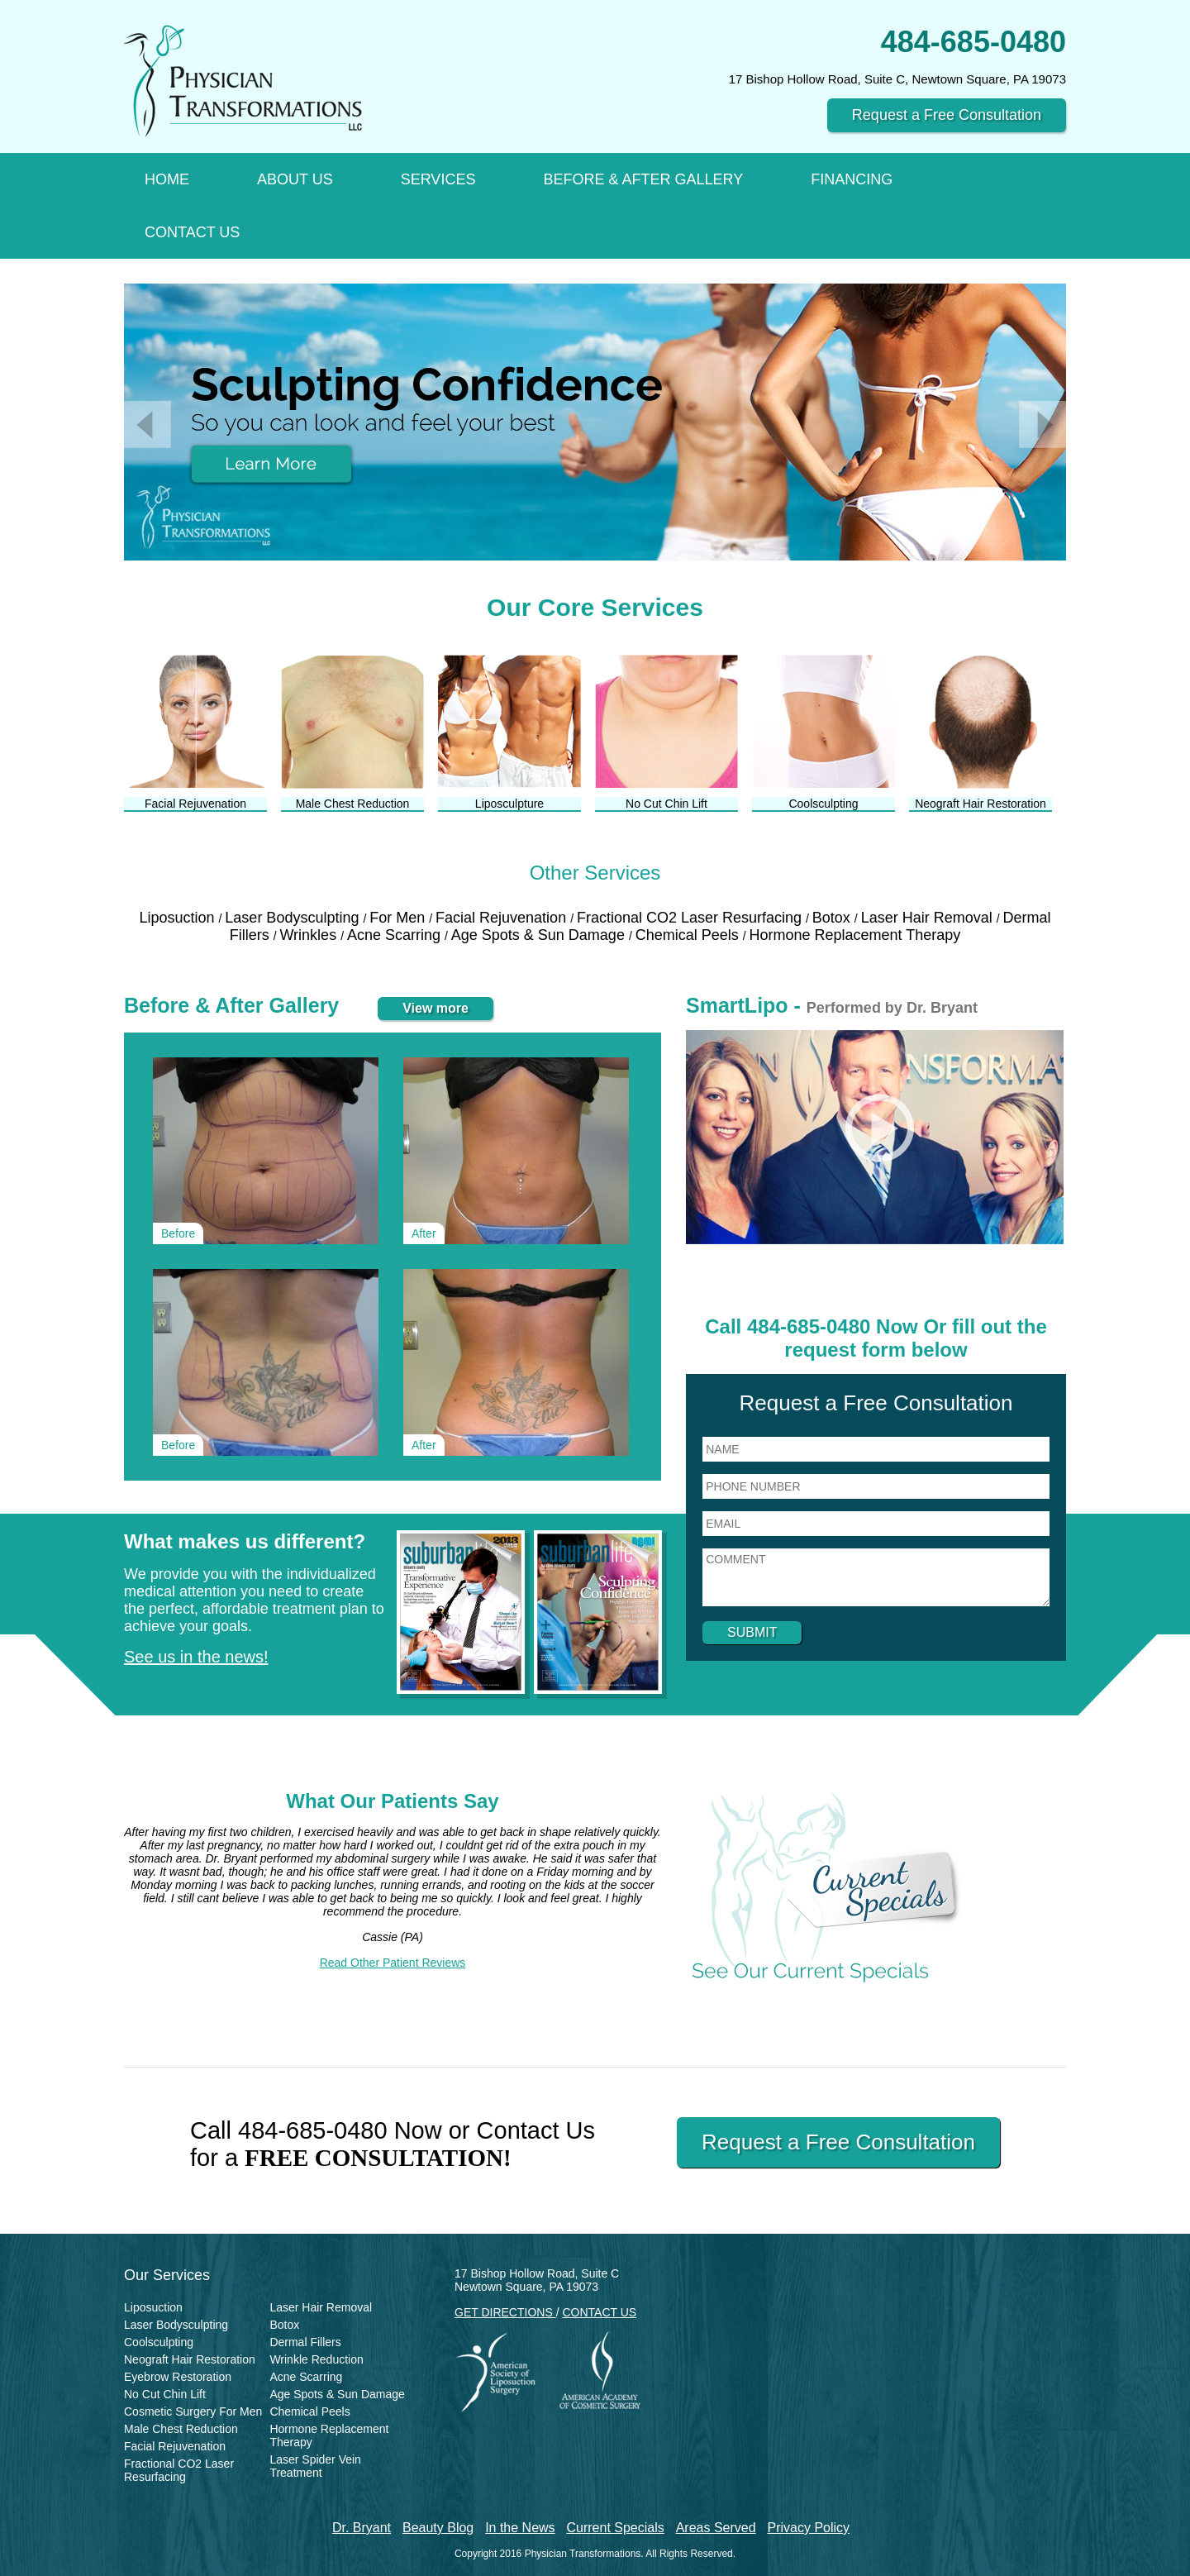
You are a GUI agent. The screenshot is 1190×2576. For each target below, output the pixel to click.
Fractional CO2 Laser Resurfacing (691, 917)
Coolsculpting (158, 2342)
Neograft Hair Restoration (189, 2359)
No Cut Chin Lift (165, 2394)
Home (167, 179)
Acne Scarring (396, 935)
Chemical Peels (689, 935)
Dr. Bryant (361, 2528)
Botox (833, 917)
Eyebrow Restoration (177, 2376)
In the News (520, 2528)
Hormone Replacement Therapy (855, 935)
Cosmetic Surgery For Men (193, 2411)
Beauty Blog (438, 2528)
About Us (295, 179)
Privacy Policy (809, 2528)
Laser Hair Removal (929, 917)
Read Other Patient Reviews (393, 1962)
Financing (851, 179)
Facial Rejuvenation (503, 917)
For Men (399, 917)
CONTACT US (599, 2312)
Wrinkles (309, 935)
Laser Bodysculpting (294, 917)
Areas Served (716, 2528)
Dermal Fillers (304, 2342)
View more (435, 1008)
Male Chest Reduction (181, 2428)
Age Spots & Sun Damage (540, 935)
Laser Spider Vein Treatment (315, 2466)
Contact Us (192, 232)
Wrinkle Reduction (316, 2359)
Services (438, 179)
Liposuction (178, 917)
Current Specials (615, 2528)
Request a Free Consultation (946, 115)
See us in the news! (196, 1657)
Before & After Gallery (643, 179)
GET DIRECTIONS (505, 2312)
